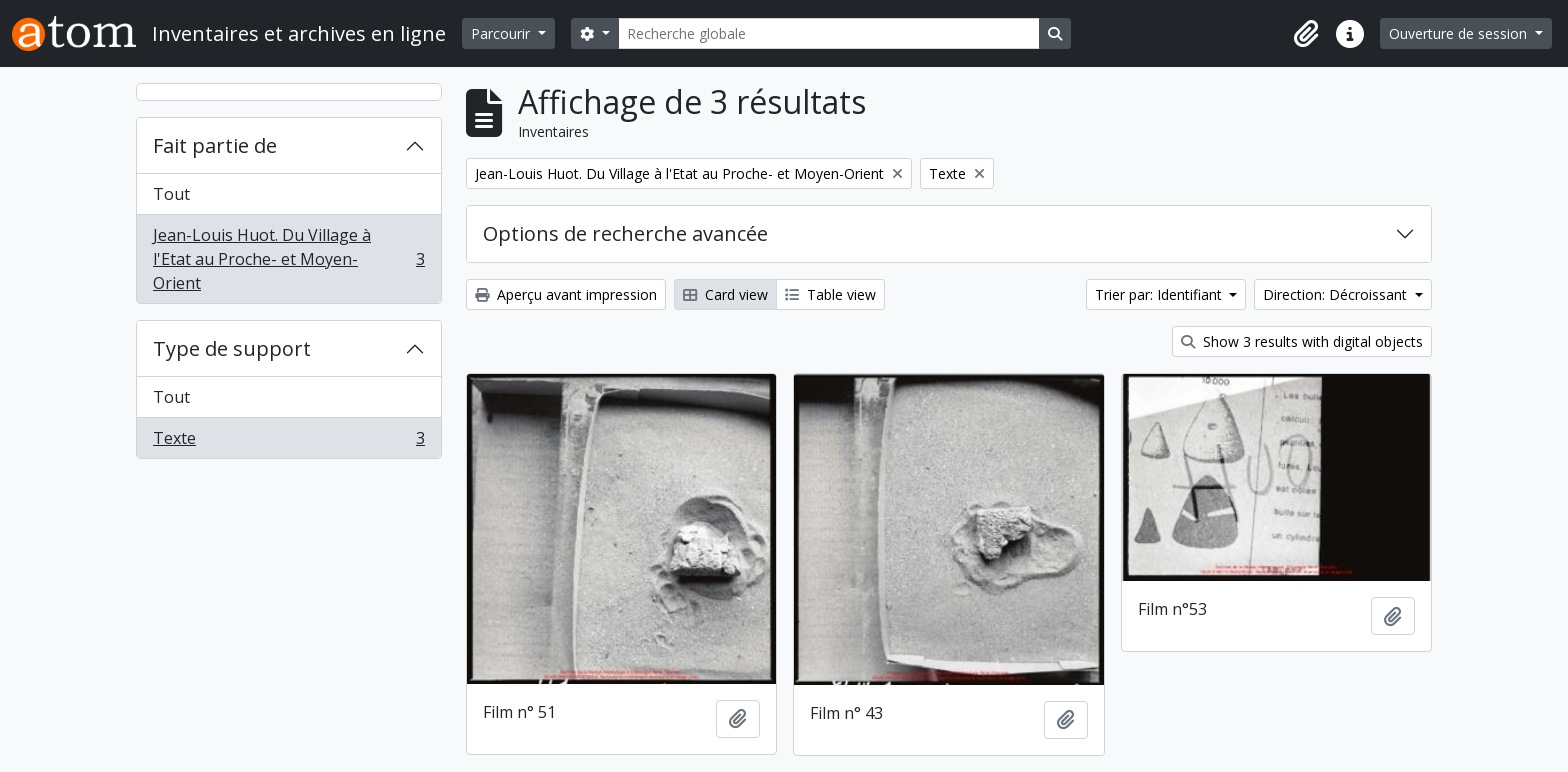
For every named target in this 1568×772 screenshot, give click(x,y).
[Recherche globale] (829, 33)
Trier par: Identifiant (1160, 294)
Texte (288, 442)
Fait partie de (215, 145)
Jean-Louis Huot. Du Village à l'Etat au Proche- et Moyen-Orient (288, 259)
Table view (830, 294)
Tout (171, 194)
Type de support (232, 348)
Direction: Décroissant (1337, 294)
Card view (725, 294)
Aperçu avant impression (566, 294)
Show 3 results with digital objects (1302, 341)
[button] (1306, 34)
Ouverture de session (1460, 33)
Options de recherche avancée (625, 233)
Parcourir (502, 33)
